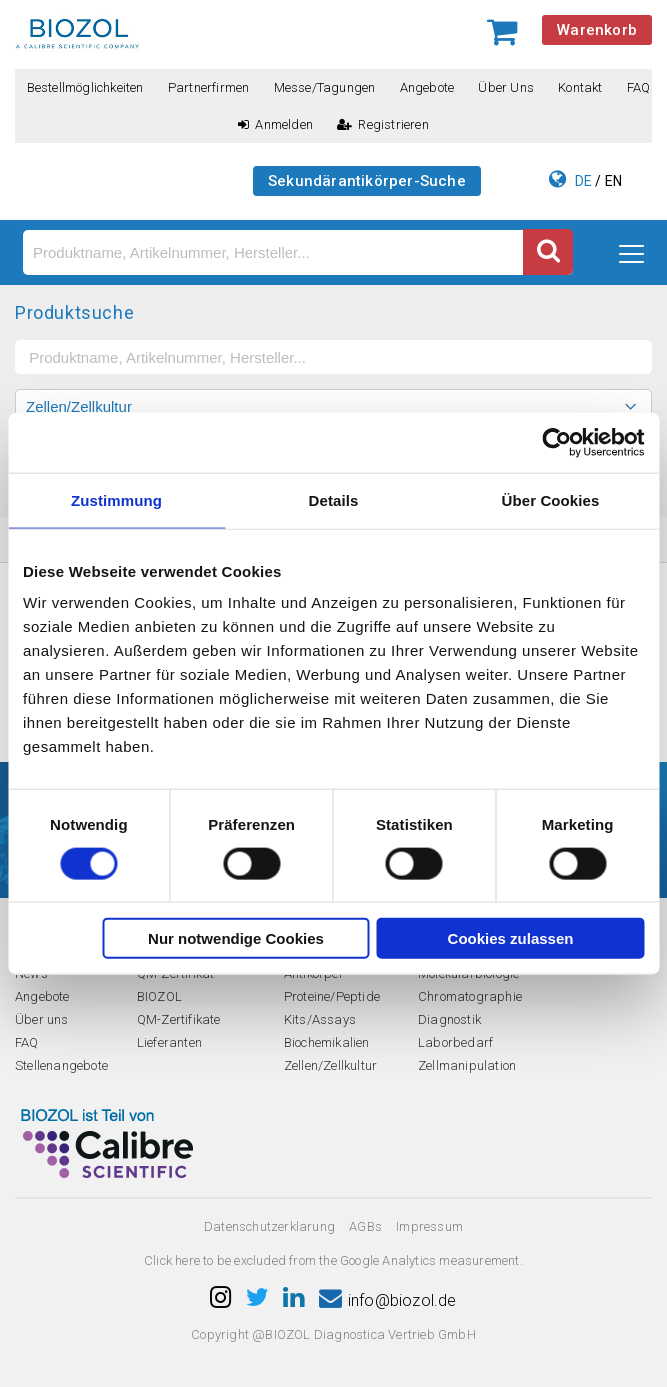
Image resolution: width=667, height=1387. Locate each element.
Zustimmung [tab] (116, 499)
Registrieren (383, 124)
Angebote (427, 87)
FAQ (639, 87)
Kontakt (580, 87)
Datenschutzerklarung (269, 1226)
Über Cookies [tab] (551, 499)
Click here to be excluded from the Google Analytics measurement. (333, 1260)
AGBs (365, 1226)
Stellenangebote (61, 1065)
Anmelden (275, 124)
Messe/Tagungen (325, 87)
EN (613, 181)
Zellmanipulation (467, 1065)
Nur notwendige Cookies (236, 938)
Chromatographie (470, 996)
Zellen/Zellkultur (330, 1065)
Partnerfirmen (209, 87)
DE (583, 181)
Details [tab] (334, 499)
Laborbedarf (455, 1042)
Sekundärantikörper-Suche (367, 181)
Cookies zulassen (511, 938)
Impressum (429, 1226)
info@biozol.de (388, 1300)
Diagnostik (449, 1019)
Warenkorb (597, 30)
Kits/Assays (320, 1019)
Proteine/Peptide (332, 996)
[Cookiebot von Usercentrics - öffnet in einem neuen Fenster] (556, 442)
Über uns (506, 87)
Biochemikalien (327, 1042)
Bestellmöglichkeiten (85, 87)
